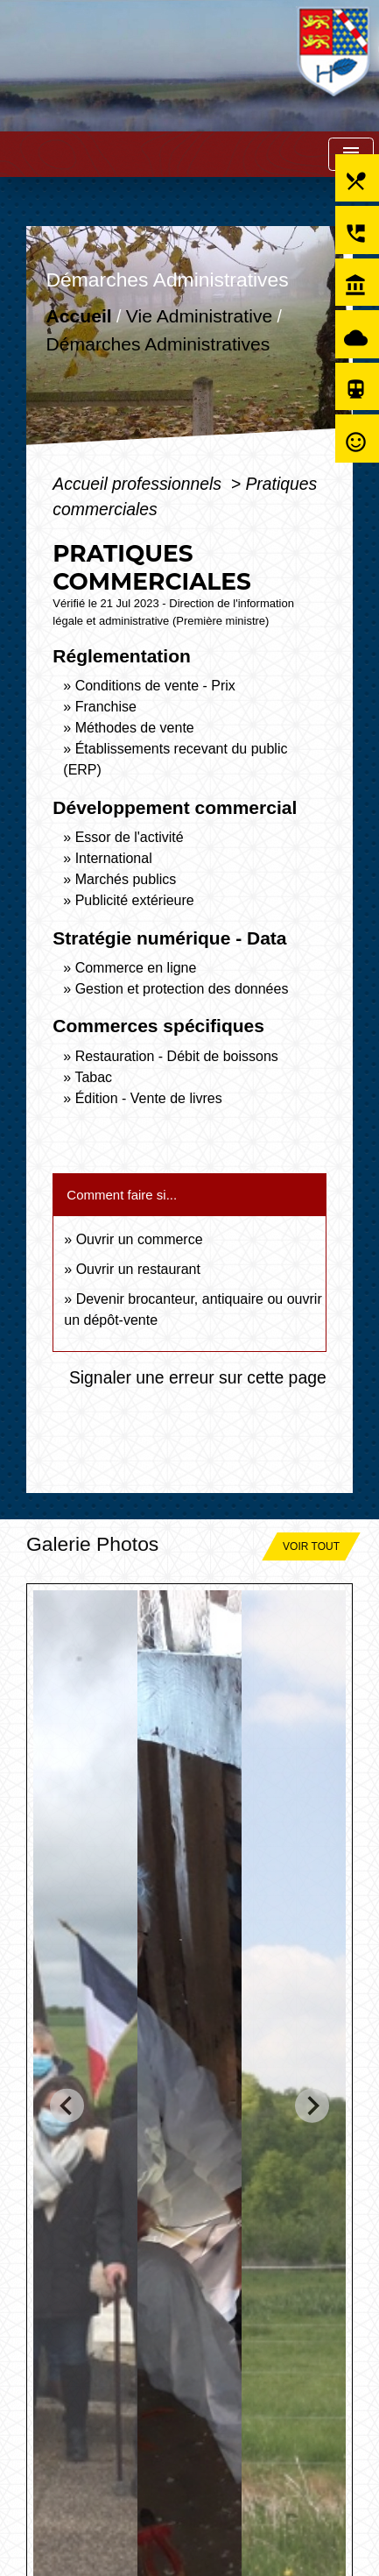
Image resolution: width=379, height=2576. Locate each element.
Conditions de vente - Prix (155, 685)
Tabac (93, 1077)
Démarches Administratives (158, 344)
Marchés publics (126, 879)
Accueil (79, 316)
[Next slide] (312, 2105)
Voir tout (311, 1546)
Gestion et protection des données (182, 988)
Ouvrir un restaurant (138, 1269)
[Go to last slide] (67, 2105)
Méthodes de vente (134, 727)
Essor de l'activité (129, 837)
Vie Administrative (199, 316)
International (113, 858)
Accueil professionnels (139, 483)
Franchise (106, 706)
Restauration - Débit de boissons (176, 1056)
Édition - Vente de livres (148, 1098)
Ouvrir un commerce (139, 1239)
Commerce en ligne (136, 967)
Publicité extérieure (134, 900)
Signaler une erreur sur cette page (197, 1377)
